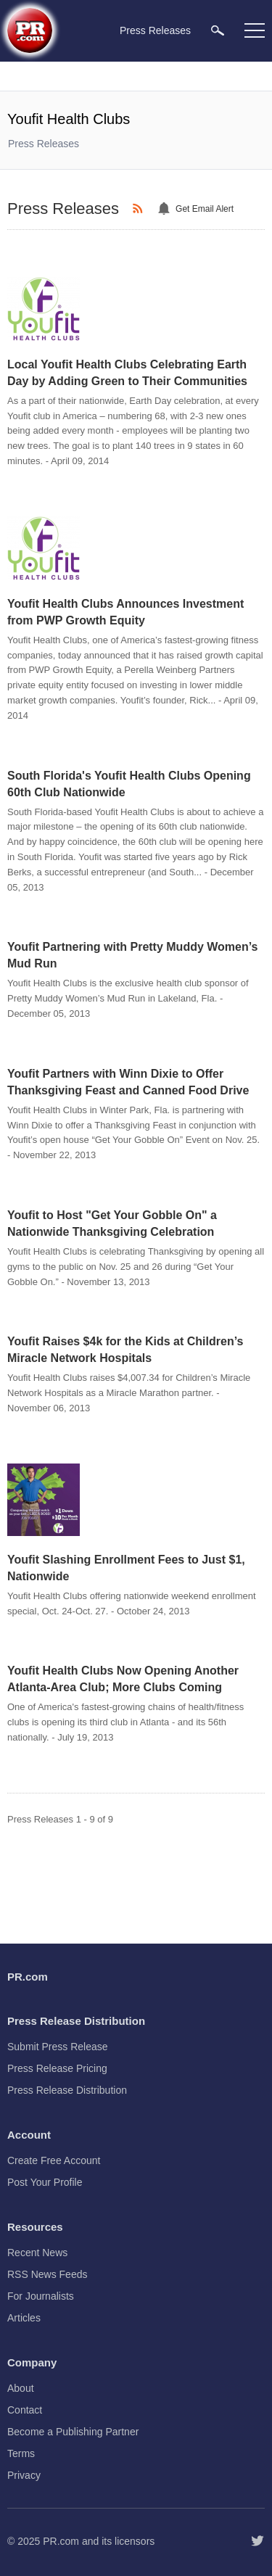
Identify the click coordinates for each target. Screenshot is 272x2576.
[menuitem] (217, 30)
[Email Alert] (166, 209)
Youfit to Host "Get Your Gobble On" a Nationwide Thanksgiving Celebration (112, 1223)
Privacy (24, 2475)
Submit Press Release (57, 2046)
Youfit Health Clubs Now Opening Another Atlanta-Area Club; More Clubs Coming (123, 1678)
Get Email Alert (205, 209)
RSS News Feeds (47, 2274)
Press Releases (43, 143)
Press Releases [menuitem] (155, 30)
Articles (24, 2318)
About (20, 2388)
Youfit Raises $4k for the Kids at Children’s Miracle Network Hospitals (125, 1349)
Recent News (37, 2252)
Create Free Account (53, 2160)
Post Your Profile (45, 2182)
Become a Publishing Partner (73, 2431)
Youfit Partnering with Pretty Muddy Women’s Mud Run (132, 955)
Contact (24, 2410)
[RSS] (140, 209)
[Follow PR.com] (257, 2541)
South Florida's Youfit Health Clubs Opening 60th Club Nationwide (129, 783)
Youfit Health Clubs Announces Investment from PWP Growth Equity (125, 612)
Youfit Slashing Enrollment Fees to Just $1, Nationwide (126, 1567)
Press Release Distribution (67, 2090)
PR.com (61, 2541)
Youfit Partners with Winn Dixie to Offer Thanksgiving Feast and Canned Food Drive (128, 1082)
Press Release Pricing (57, 2068)
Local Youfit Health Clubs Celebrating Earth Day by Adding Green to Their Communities (127, 372)
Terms (21, 2453)
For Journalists (40, 2296)
